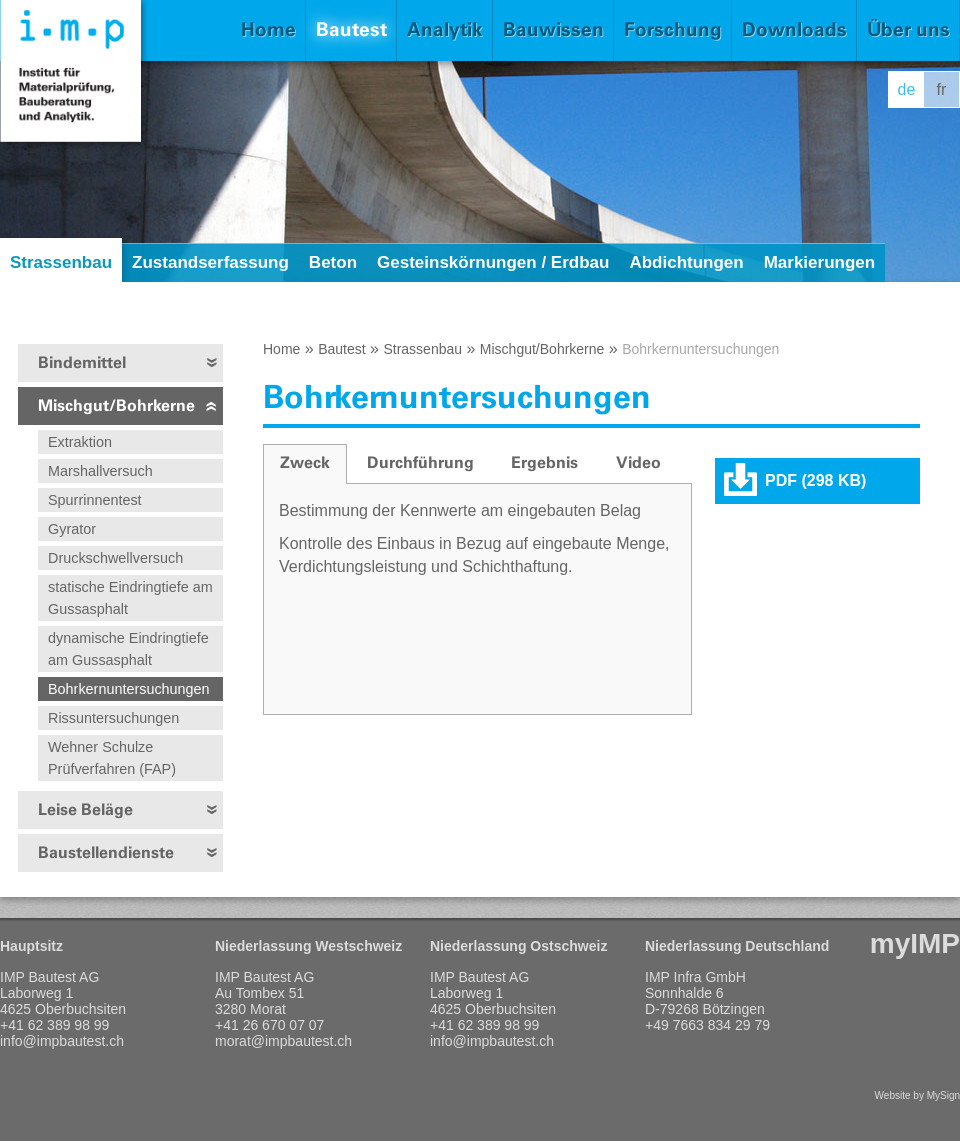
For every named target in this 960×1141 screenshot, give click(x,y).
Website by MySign (917, 1095)
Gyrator (72, 529)
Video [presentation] (638, 462)
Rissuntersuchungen (113, 718)
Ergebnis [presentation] (544, 462)
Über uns (908, 29)
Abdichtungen (686, 262)
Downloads (794, 29)
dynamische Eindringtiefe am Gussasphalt (128, 649)
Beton (333, 262)
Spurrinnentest (95, 500)
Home (268, 29)
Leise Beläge (85, 809)
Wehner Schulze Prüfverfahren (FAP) (112, 758)
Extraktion (80, 442)
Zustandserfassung (210, 262)
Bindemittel (82, 362)
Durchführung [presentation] (420, 462)
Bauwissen (553, 29)
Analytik (445, 29)
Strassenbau (61, 262)
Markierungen (819, 262)
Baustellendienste (106, 852)
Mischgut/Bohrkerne (116, 405)
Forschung (673, 29)
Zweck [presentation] (305, 462)
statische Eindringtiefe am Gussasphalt (130, 598)
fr (942, 89)
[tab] (305, 464)
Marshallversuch (100, 471)
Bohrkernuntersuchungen (129, 689)
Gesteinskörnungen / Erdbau (493, 262)
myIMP (915, 943)
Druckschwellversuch (115, 558)
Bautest (351, 29)
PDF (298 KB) (815, 480)
